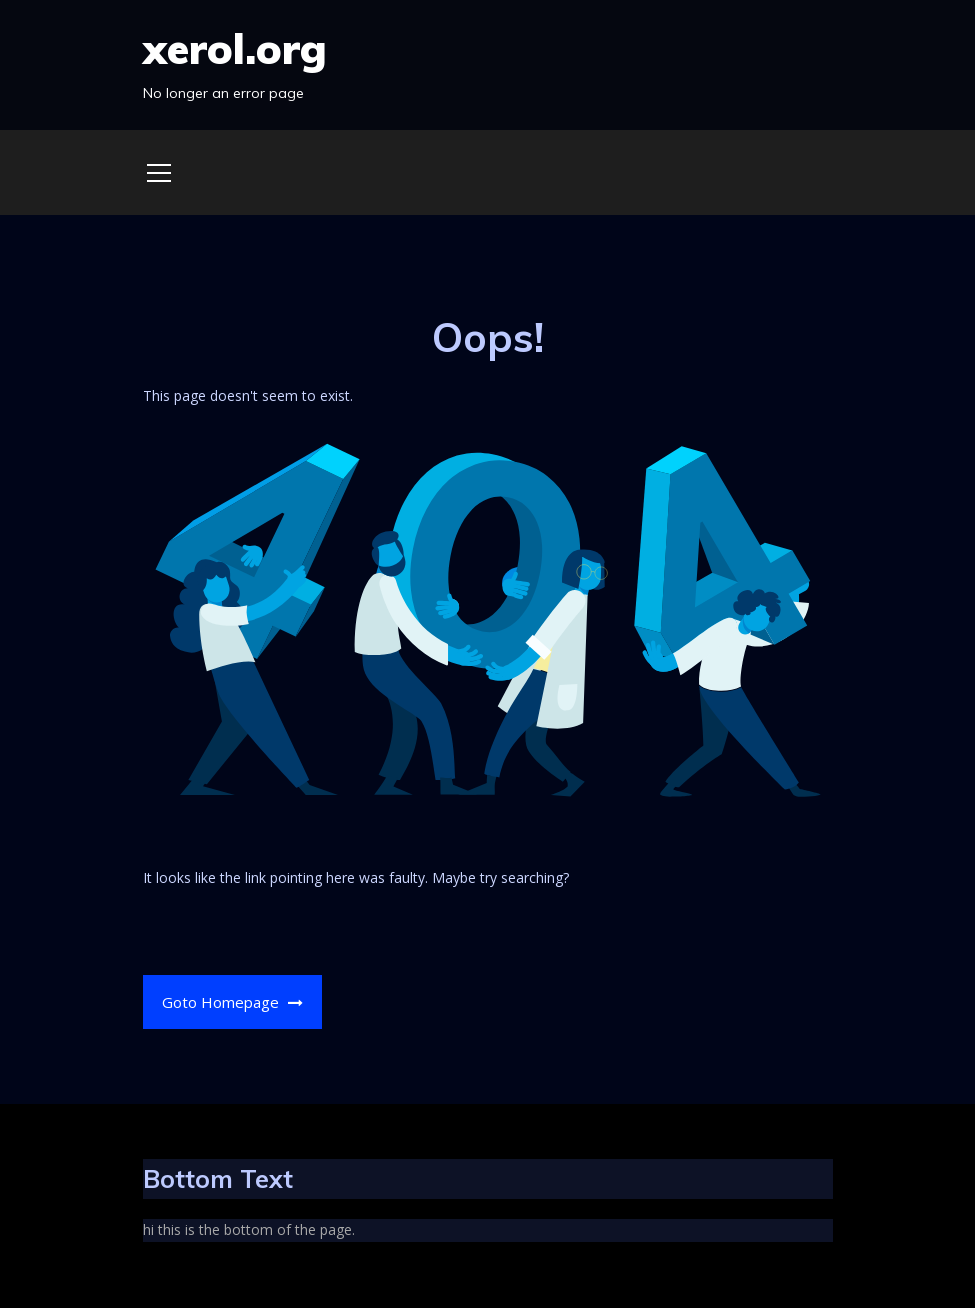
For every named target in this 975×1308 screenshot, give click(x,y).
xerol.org (235, 48)
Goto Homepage (232, 1002)
